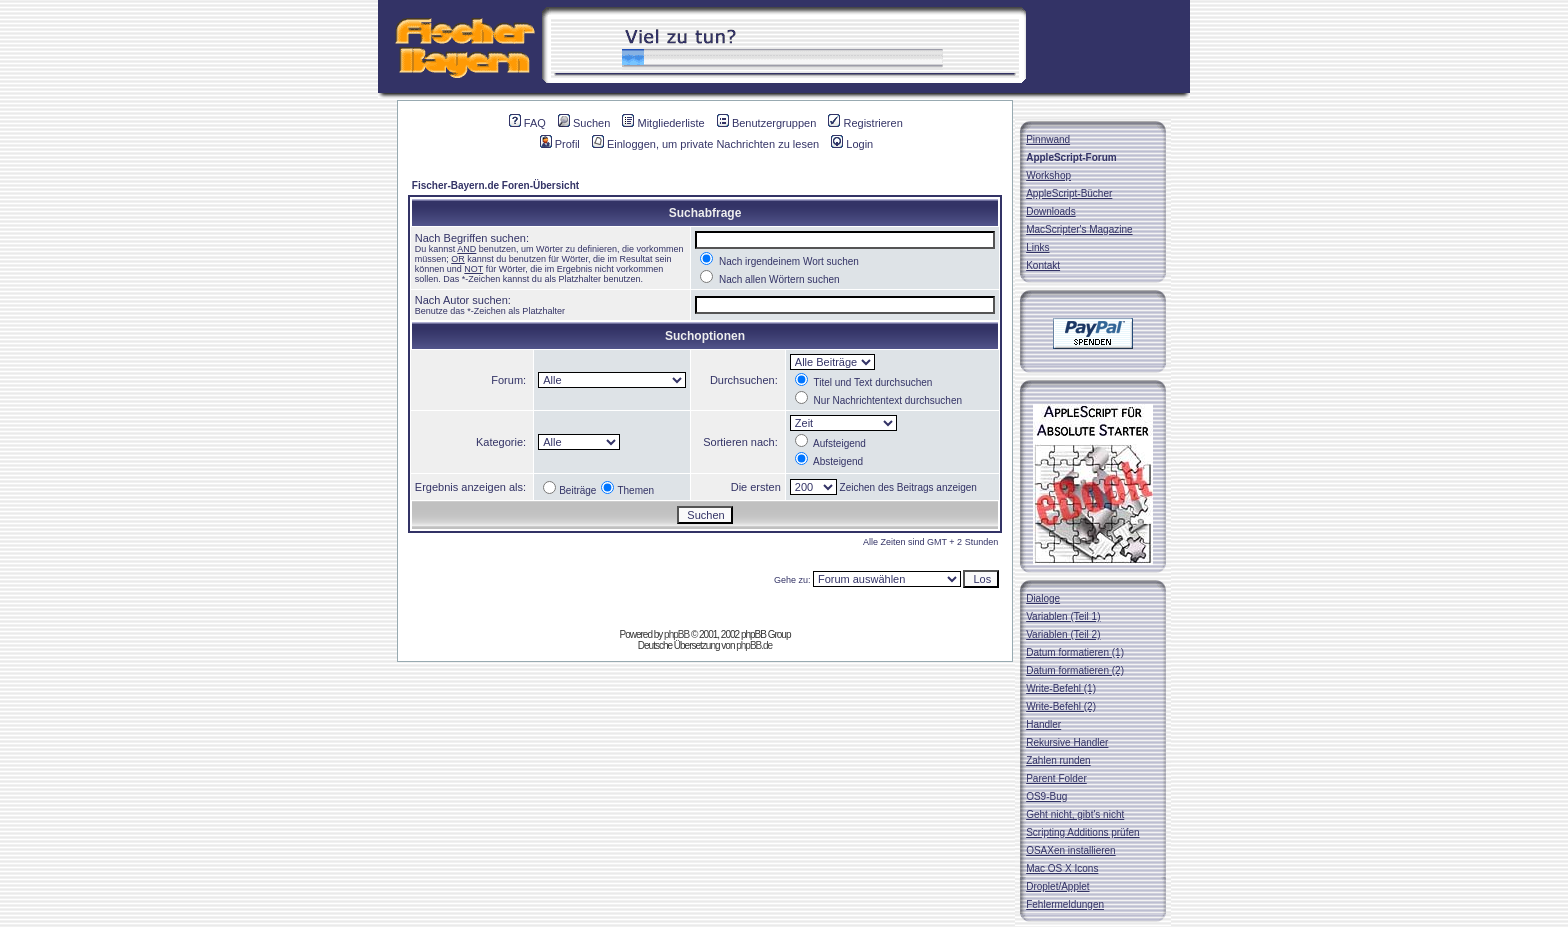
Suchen (584, 123)
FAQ (527, 123)
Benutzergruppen (766, 123)
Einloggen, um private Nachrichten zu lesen (705, 144)
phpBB (676, 634)
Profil (560, 144)
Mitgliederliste (663, 123)
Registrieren (865, 123)
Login (852, 144)
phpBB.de (754, 645)
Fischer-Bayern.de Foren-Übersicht (495, 185)
